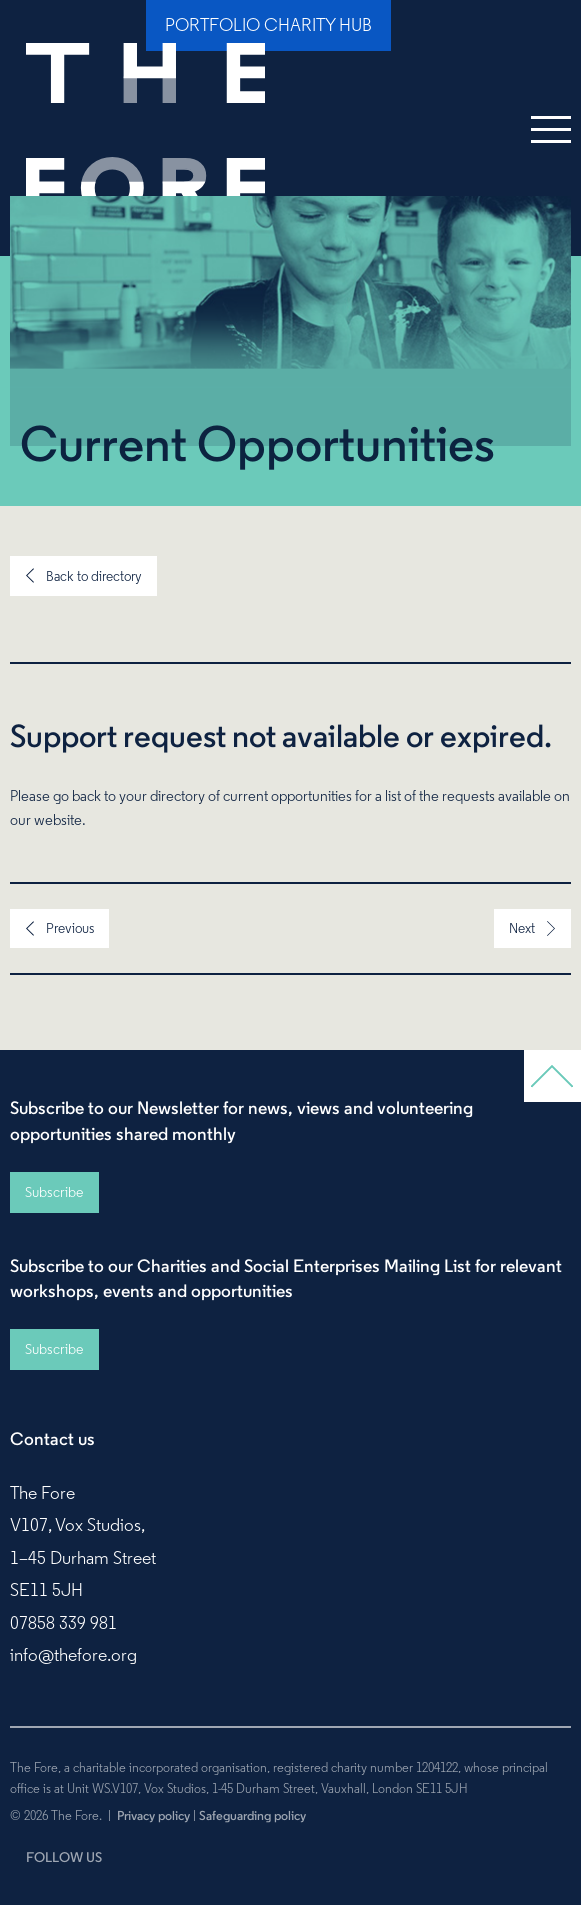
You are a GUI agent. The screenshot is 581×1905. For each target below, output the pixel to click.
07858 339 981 (63, 1623)
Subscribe (54, 1192)
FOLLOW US (64, 1857)
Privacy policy (153, 1815)
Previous (70, 928)
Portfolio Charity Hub (268, 25)
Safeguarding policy (252, 1815)
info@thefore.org (73, 1655)
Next (522, 928)
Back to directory (94, 576)
